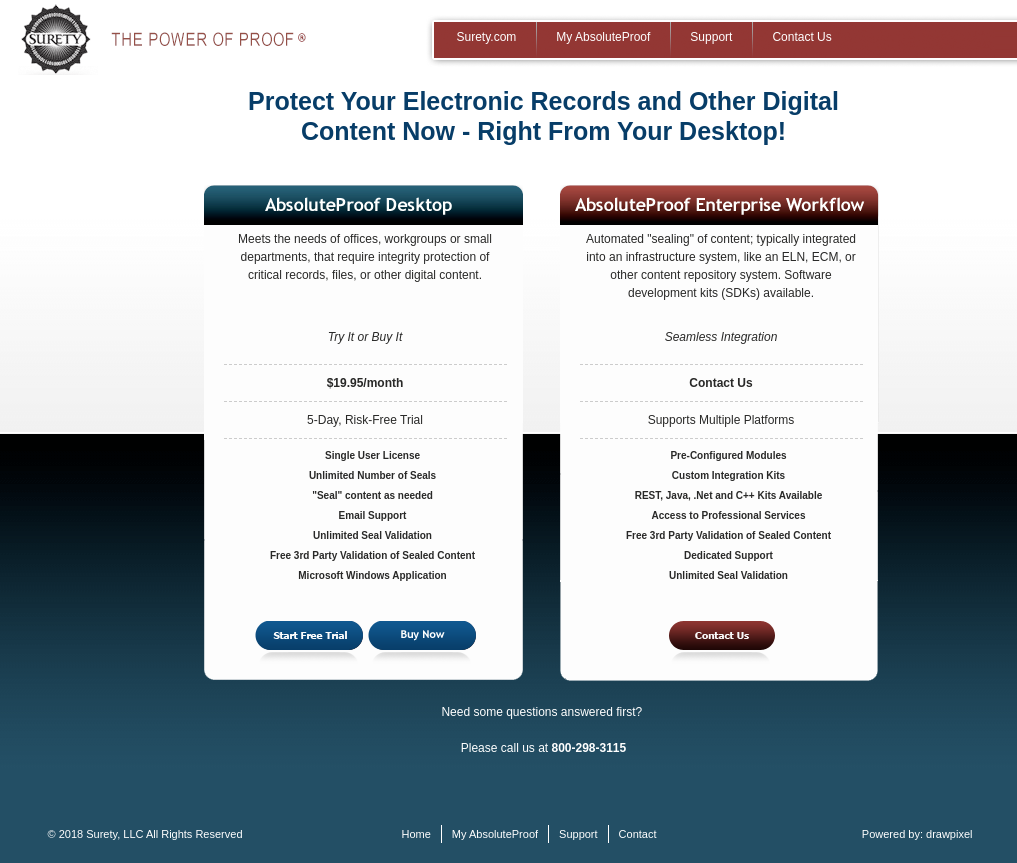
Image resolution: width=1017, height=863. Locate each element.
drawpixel (949, 834)
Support (711, 37)
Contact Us (801, 37)
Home (416, 834)
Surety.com (487, 37)
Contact (638, 834)
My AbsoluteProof (603, 37)
